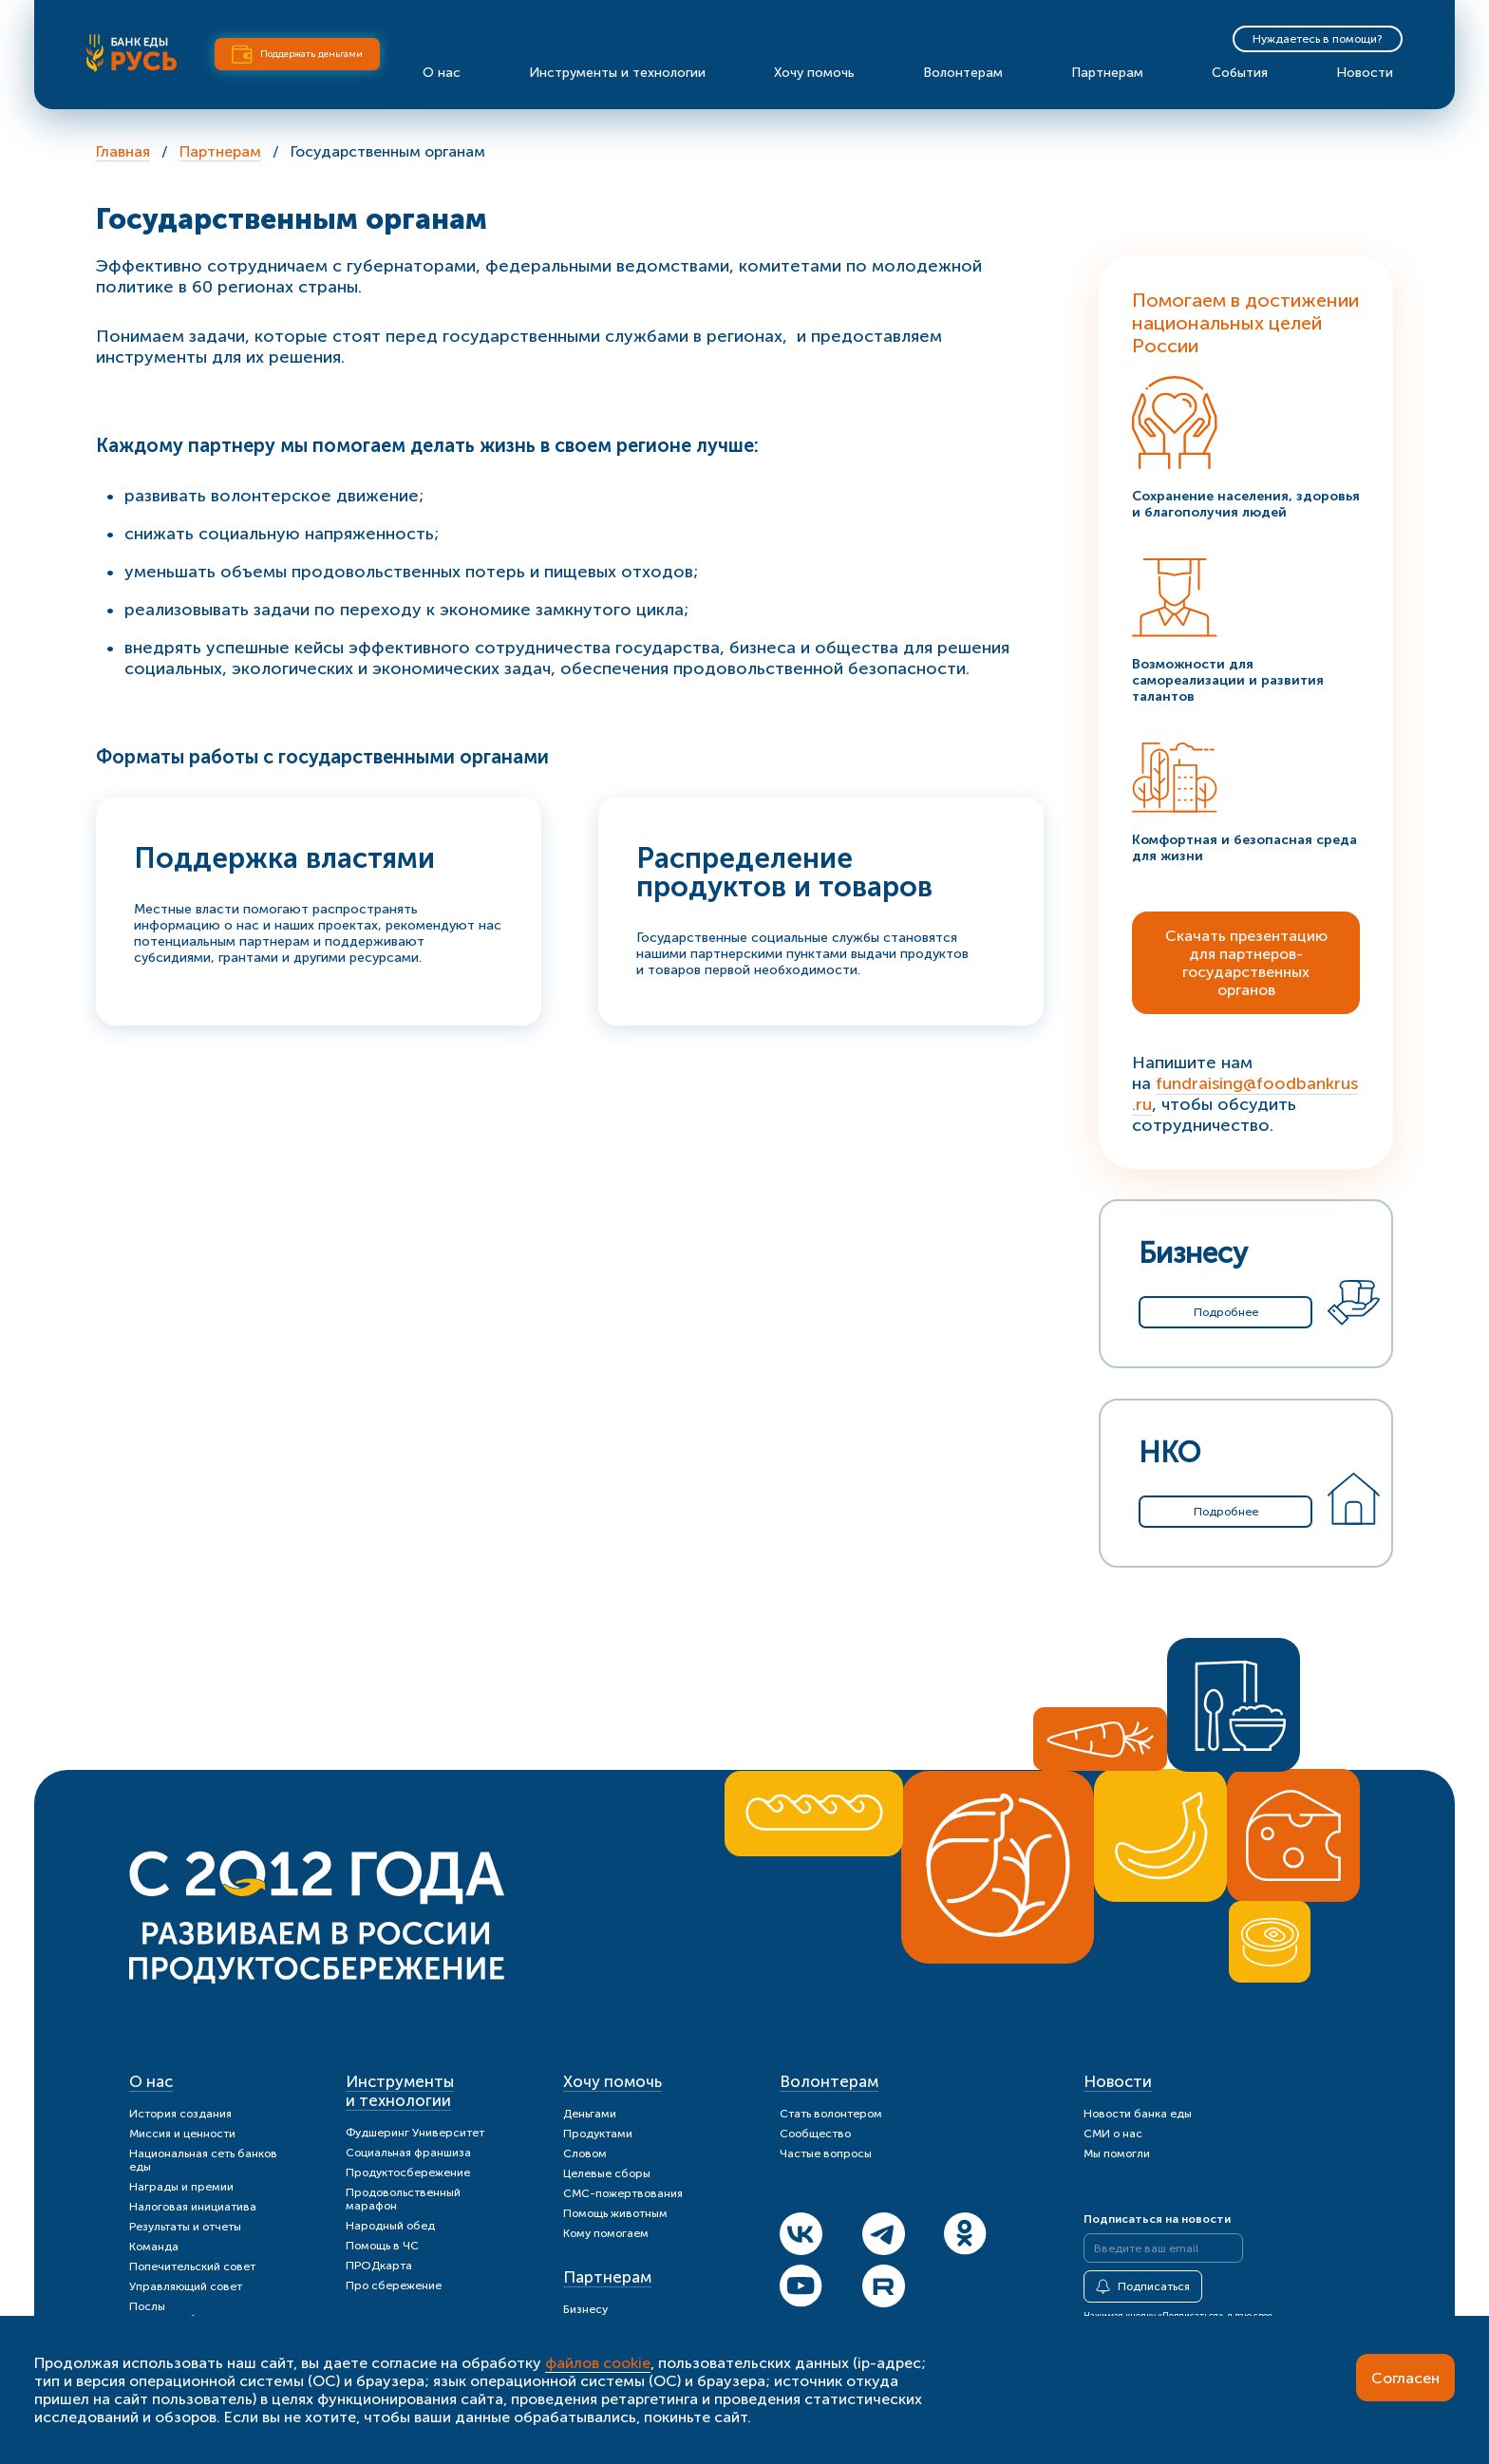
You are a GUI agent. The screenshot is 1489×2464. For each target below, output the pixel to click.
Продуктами (597, 2133)
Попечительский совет (192, 2266)
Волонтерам (963, 73)
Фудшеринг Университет (415, 2132)
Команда (154, 2246)
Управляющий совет (185, 2286)
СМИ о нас (1113, 2133)
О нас (442, 73)
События (1240, 73)
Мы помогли (1117, 2153)
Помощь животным (615, 2213)
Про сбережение (394, 2285)
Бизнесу (585, 2309)
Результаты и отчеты (185, 2226)
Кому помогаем (606, 2233)
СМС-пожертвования (623, 2193)
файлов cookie (597, 2363)
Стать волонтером (831, 2113)
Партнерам (1107, 73)
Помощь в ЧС (382, 2245)
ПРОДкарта (379, 2265)
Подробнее (1226, 1312)
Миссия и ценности (182, 2133)
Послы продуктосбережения (190, 2313)
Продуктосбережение (408, 2172)
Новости (1364, 73)
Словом (585, 2153)
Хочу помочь (814, 73)
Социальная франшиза (408, 2152)
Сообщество (815, 2133)
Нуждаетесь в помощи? (1318, 39)
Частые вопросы (826, 2153)
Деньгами (589, 2113)
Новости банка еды (1138, 2113)
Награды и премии (181, 2186)
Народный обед (390, 2225)
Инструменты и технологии (617, 73)
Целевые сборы (606, 2173)
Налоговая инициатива (192, 2206)
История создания (180, 2113)
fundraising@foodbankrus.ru (1245, 1094)
